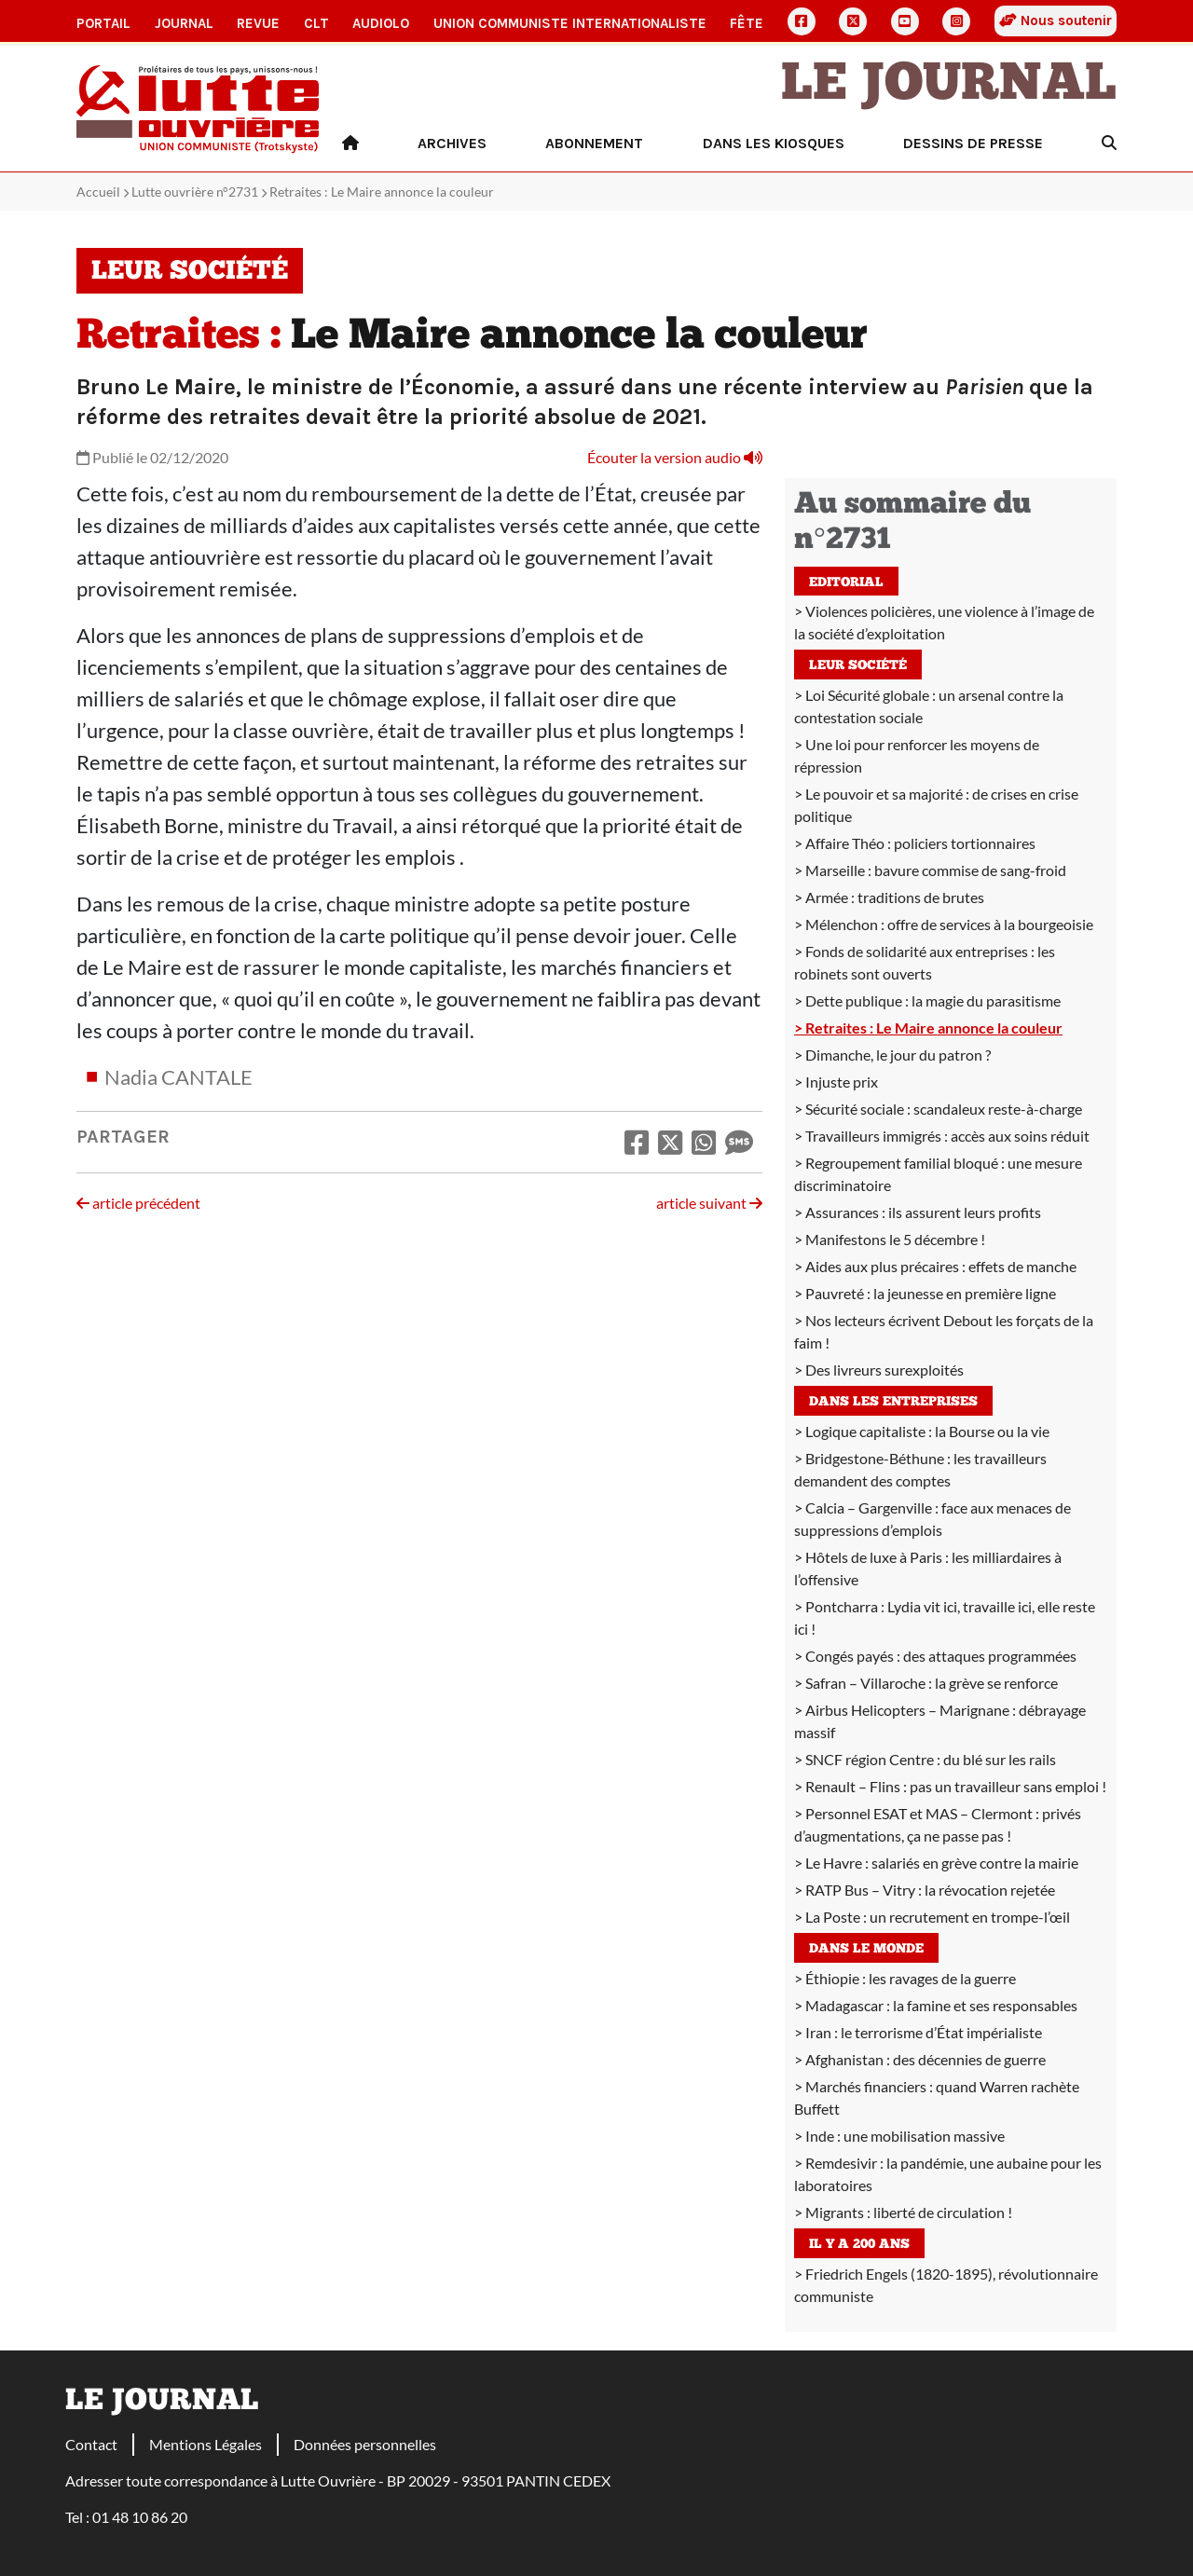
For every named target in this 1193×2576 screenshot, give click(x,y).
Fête (746, 23)
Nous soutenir (1055, 20)
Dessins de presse (973, 143)
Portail (103, 23)
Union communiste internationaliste (569, 23)
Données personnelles (365, 2444)
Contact (91, 2444)
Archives (452, 143)
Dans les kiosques (773, 143)
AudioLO (380, 23)
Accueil (98, 191)
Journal (184, 23)
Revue (258, 23)
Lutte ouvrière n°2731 (194, 191)
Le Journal (949, 86)
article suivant (709, 1203)
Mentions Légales (205, 2444)
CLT (316, 23)
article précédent (138, 1203)
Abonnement (594, 143)
